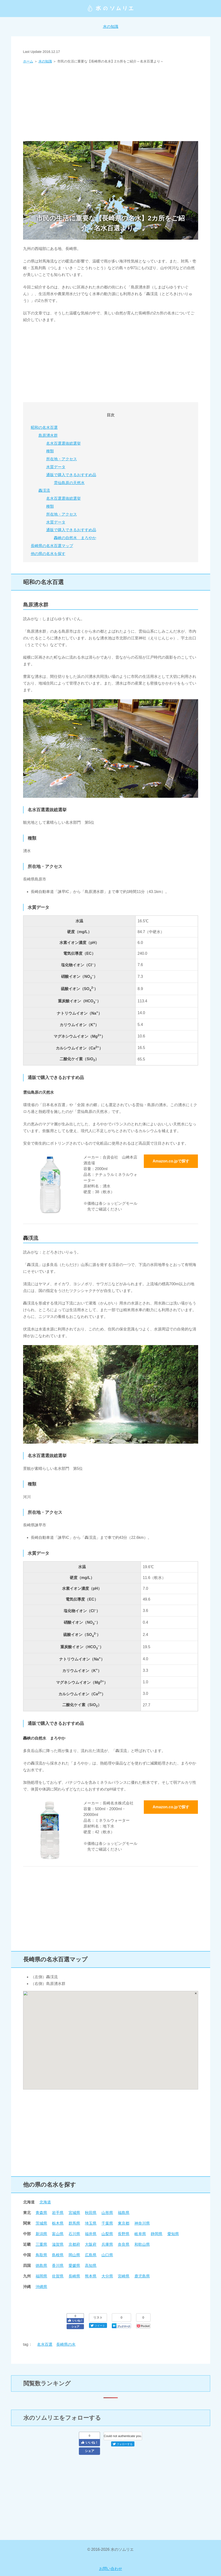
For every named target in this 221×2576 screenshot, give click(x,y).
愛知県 (173, 2234)
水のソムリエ (110, 8)
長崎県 (74, 2276)
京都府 (74, 2244)
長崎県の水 (66, 2344)
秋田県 (90, 2213)
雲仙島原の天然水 (69, 483)
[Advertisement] (110, 101)
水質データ (55, 467)
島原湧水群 (48, 435)
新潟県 (41, 2234)
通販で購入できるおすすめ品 (71, 475)
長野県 (123, 2234)
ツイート (97, 2325)
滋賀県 (57, 2244)
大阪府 (90, 2244)
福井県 (90, 2234)
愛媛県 (74, 2266)
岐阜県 (140, 2234)
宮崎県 (123, 2276)
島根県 (57, 2255)
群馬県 (74, 2223)
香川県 (57, 2266)
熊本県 (90, 2276)
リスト (98, 2317)
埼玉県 (90, 2223)
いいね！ (75, 2320)
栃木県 (57, 2223)
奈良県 (123, 2244)
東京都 (123, 2223)
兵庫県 (107, 2244)
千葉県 (107, 2223)
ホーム (28, 61)
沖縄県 (41, 2287)
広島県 (90, 2255)
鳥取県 (41, 2255)
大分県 (107, 2276)
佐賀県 (57, 2276)
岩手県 (57, 2213)
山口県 (107, 2255)
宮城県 (74, 2213)
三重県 (41, 2244)
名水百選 (44, 2344)
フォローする (123, 2444)
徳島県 (41, 2266)
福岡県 (41, 2276)
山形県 (107, 2213)
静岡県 (156, 2234)
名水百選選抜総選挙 (63, 443)
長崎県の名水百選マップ (52, 546)
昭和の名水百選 (44, 427)
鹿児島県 (142, 2276)
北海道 (45, 2202)
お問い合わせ (110, 2569)
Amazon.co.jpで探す (171, 1161)
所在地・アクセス (61, 459)
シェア (75, 2326)
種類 (50, 451)
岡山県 (74, 2255)
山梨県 (107, 2234)
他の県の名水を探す (48, 554)
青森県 (41, 2213)
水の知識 (110, 27)
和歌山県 (142, 2244)
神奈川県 (142, 2223)
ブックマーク (123, 2326)
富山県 (57, 2234)
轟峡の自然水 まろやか (75, 538)
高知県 (90, 2266)
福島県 (123, 2213)
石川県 (74, 2234)
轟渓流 (44, 490)
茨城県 (41, 2223)
